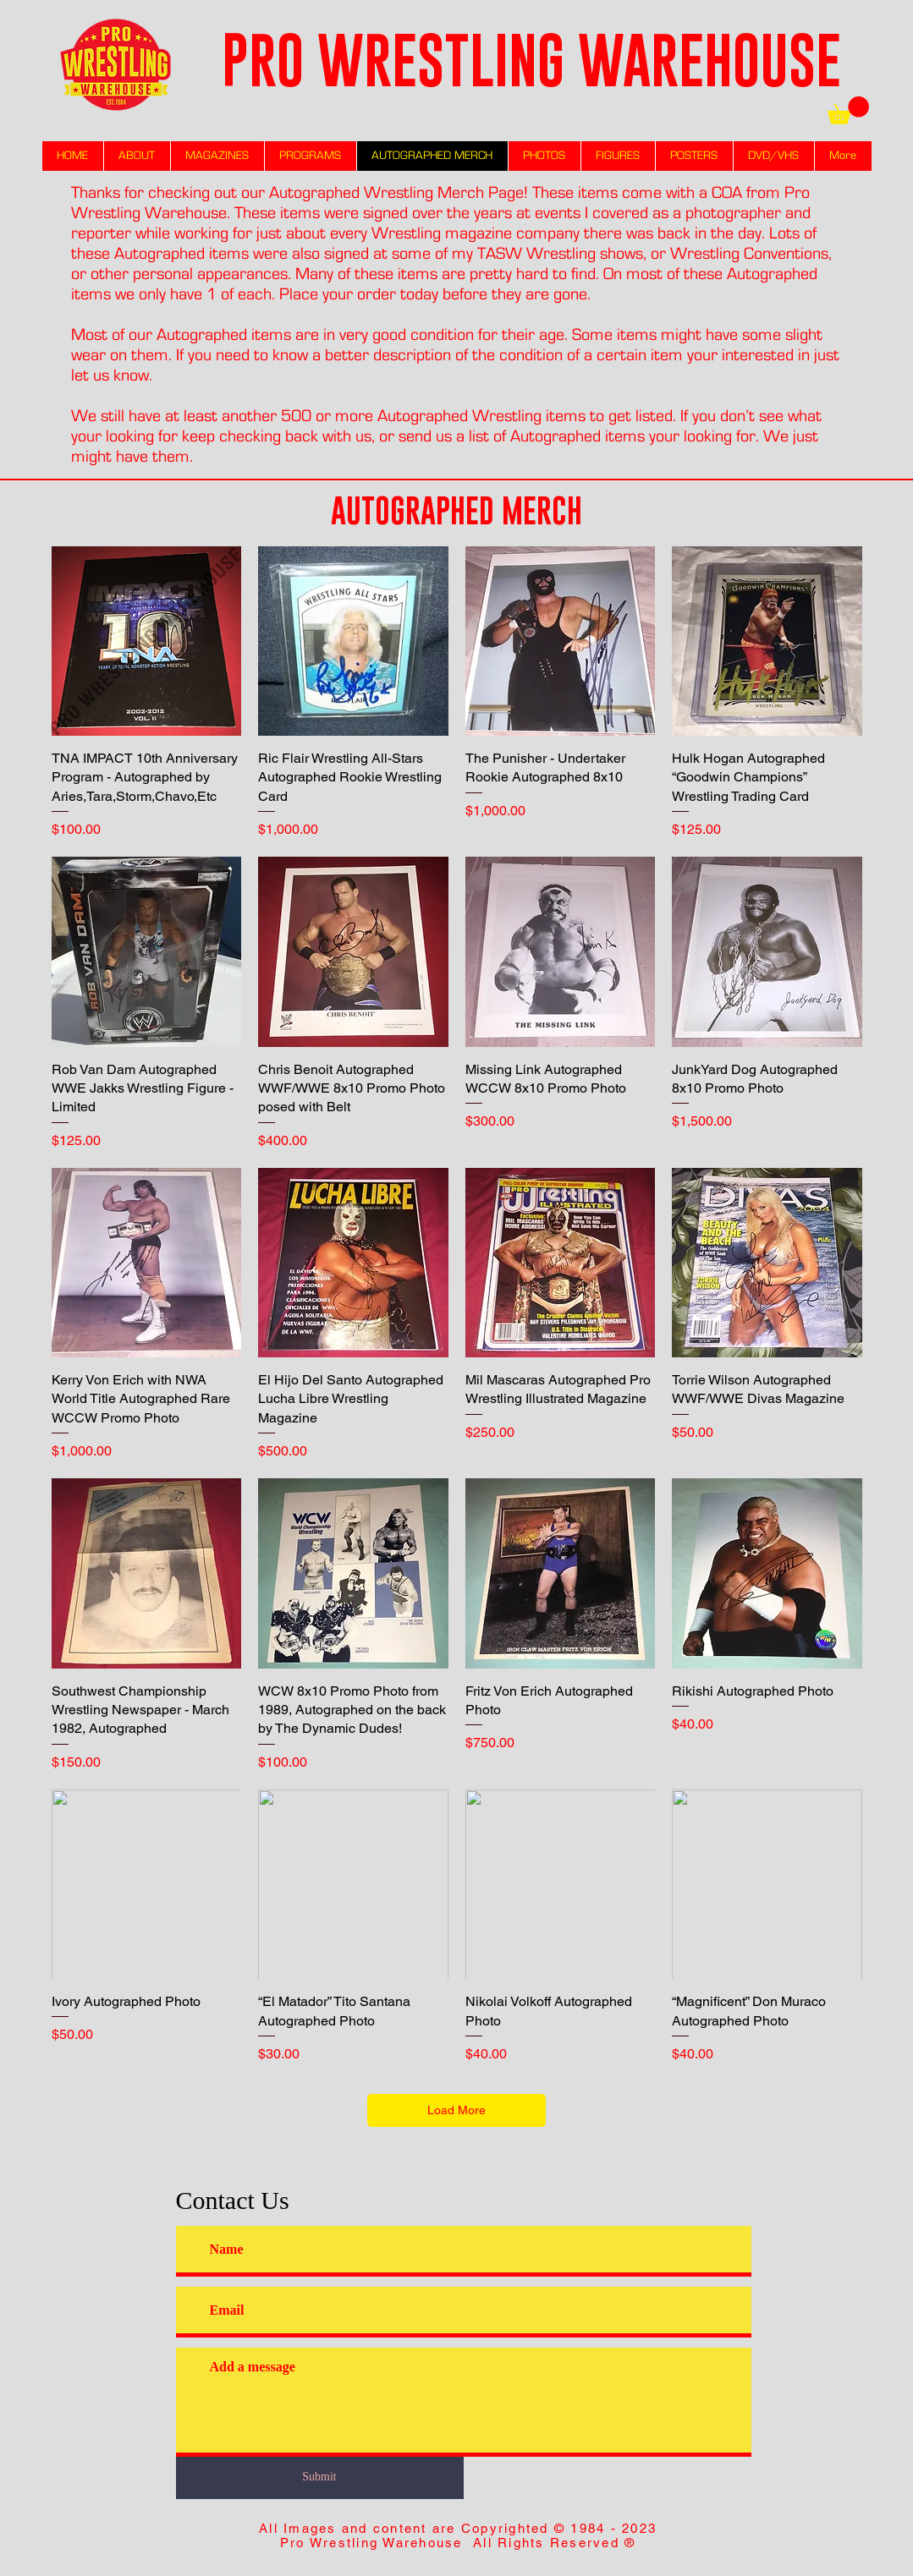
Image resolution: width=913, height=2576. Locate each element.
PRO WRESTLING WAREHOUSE (531, 59)
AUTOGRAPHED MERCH (456, 510)
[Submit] (320, 2476)
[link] (848, 110)
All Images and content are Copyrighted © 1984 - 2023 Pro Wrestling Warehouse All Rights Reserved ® (458, 2535)
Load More (456, 2110)
